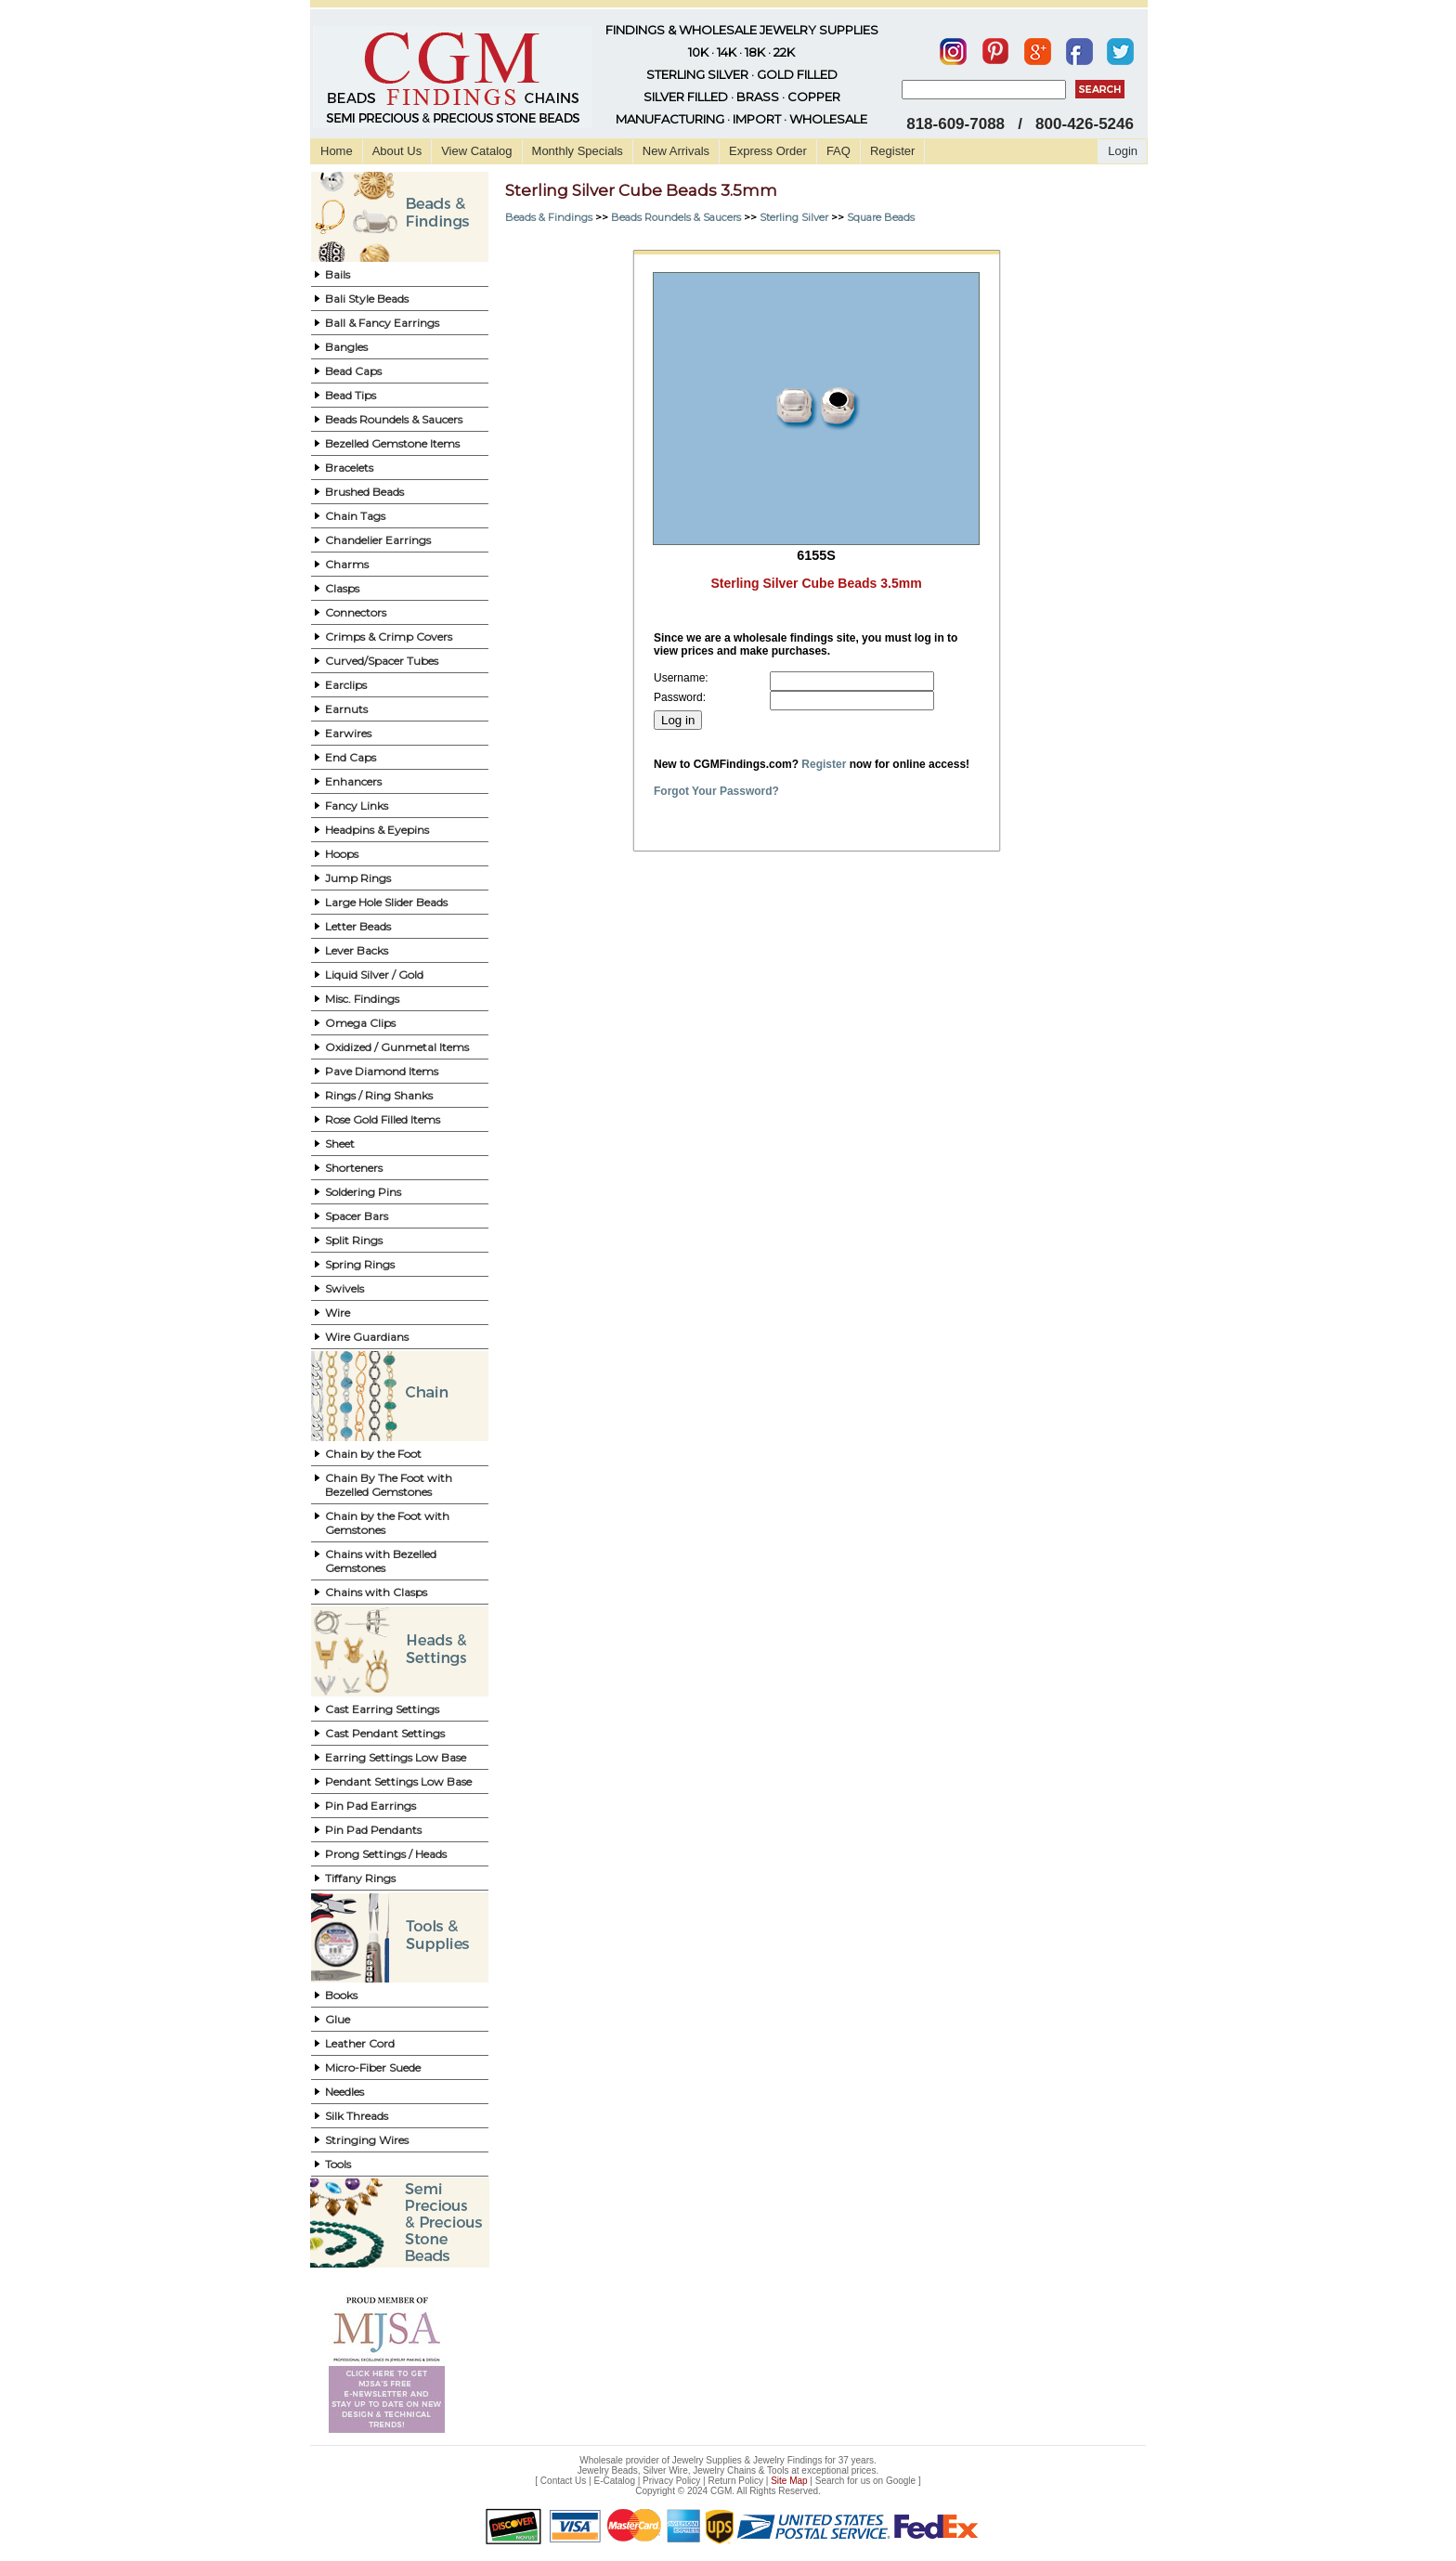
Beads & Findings (548, 217)
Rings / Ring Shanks (379, 1095)
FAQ (838, 151)
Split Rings (354, 1240)
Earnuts (346, 709)
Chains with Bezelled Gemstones (380, 1561)
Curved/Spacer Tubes (381, 661)
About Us (397, 151)
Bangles (346, 347)
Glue (337, 2019)
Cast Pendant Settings (385, 1733)
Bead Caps (353, 371)
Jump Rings (358, 878)
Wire (337, 1313)
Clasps (342, 588)
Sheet (340, 1143)
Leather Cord (360, 2043)
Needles (344, 2092)
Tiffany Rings (360, 1878)
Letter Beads (358, 926)
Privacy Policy (671, 2481)
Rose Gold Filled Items (382, 1119)
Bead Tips (350, 395)
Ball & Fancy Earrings (382, 323)
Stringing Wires (367, 2140)
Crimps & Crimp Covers (388, 637)
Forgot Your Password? (716, 791)
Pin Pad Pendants (373, 1830)
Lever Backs (356, 950)
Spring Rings (360, 1264)
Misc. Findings (362, 999)
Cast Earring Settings (382, 1709)
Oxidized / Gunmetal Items (397, 1047)
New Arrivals (676, 151)
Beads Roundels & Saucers (393, 419)
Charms (347, 564)
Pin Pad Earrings (370, 1806)
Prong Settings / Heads (386, 1854)
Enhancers (353, 781)
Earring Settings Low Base (395, 1757)
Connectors (355, 612)
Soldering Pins (363, 1192)
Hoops (341, 854)
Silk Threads (356, 2116)
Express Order (768, 151)
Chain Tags (355, 516)
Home (336, 151)
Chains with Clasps (376, 1592)
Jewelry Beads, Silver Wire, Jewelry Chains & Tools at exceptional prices (727, 2470)
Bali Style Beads (367, 299)
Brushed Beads (364, 492)
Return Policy (735, 2481)
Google (901, 2481)
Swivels (344, 1288)
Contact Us (563, 2481)
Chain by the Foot (373, 1454)
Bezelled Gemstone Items (392, 443)
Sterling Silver (794, 217)
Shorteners (354, 1168)
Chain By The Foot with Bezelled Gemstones (388, 1485)
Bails (337, 274)
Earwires (348, 733)
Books (341, 1995)
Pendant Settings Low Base (398, 1781)
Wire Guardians (367, 1337)
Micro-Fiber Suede (373, 2067)
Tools (338, 2164)
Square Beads (881, 217)
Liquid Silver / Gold (374, 975)
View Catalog (476, 151)
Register (892, 151)
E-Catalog (613, 2481)
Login (1123, 151)
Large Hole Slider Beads (386, 902)
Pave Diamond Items (381, 1071)
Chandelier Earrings (378, 540)
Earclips (346, 685)
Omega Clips (360, 1023)
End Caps (350, 757)
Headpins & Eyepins (377, 830)
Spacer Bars (356, 1216)
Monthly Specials (577, 151)
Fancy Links (356, 805)
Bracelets (349, 467)
